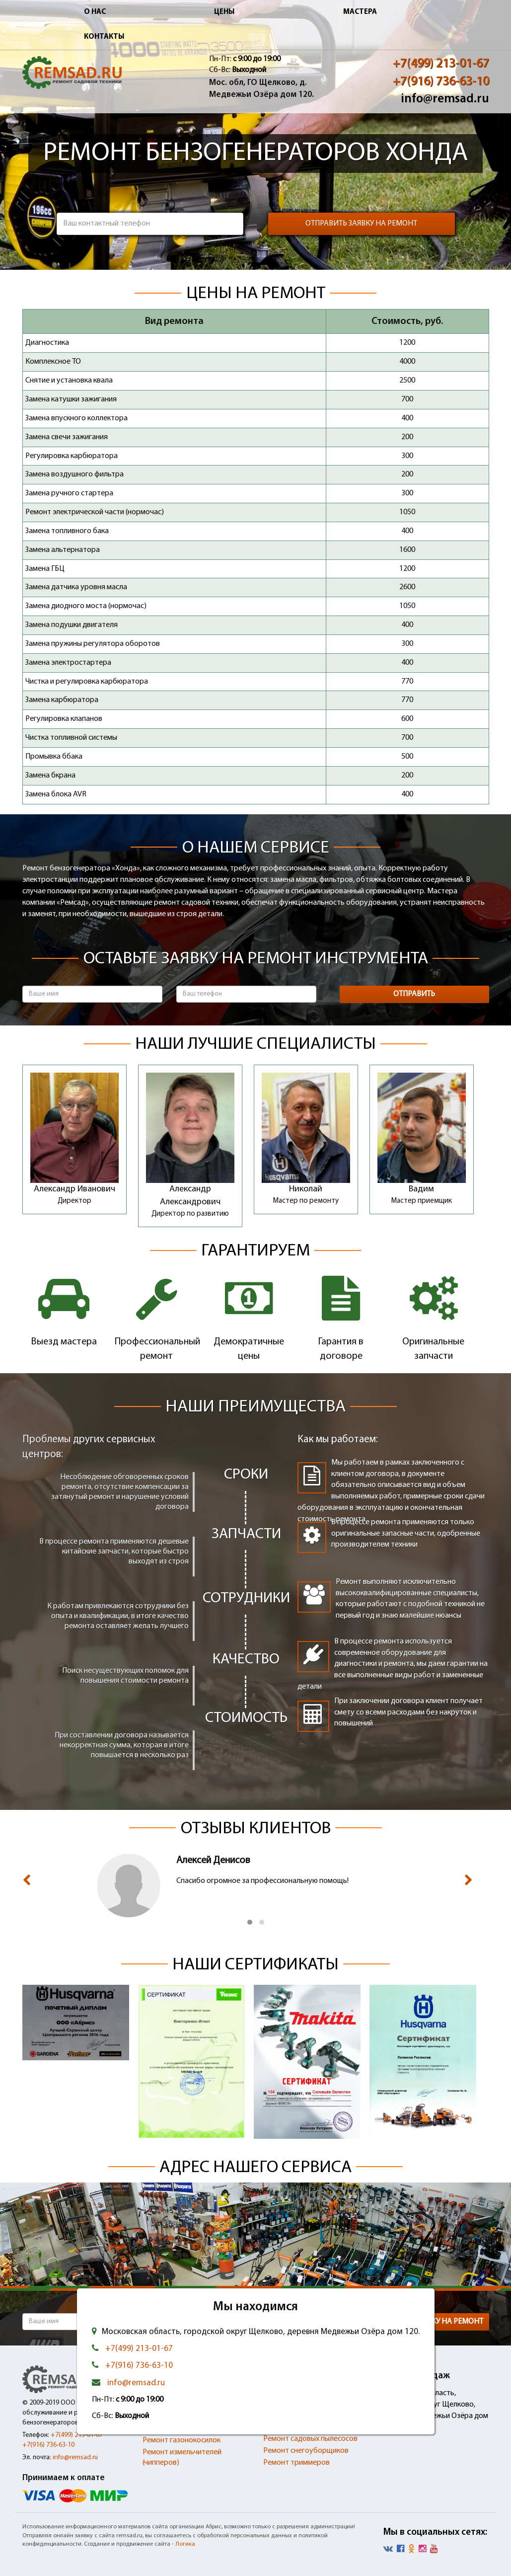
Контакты (104, 37)
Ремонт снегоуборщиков (306, 2451)
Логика (185, 2544)
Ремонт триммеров (296, 2463)
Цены (224, 12)
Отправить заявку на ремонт (361, 224)
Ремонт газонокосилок (181, 2440)
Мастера (360, 12)
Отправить (414, 994)
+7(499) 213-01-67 (441, 64)
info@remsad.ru (445, 99)
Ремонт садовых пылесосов (310, 2439)
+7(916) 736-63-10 (441, 82)
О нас (95, 12)
